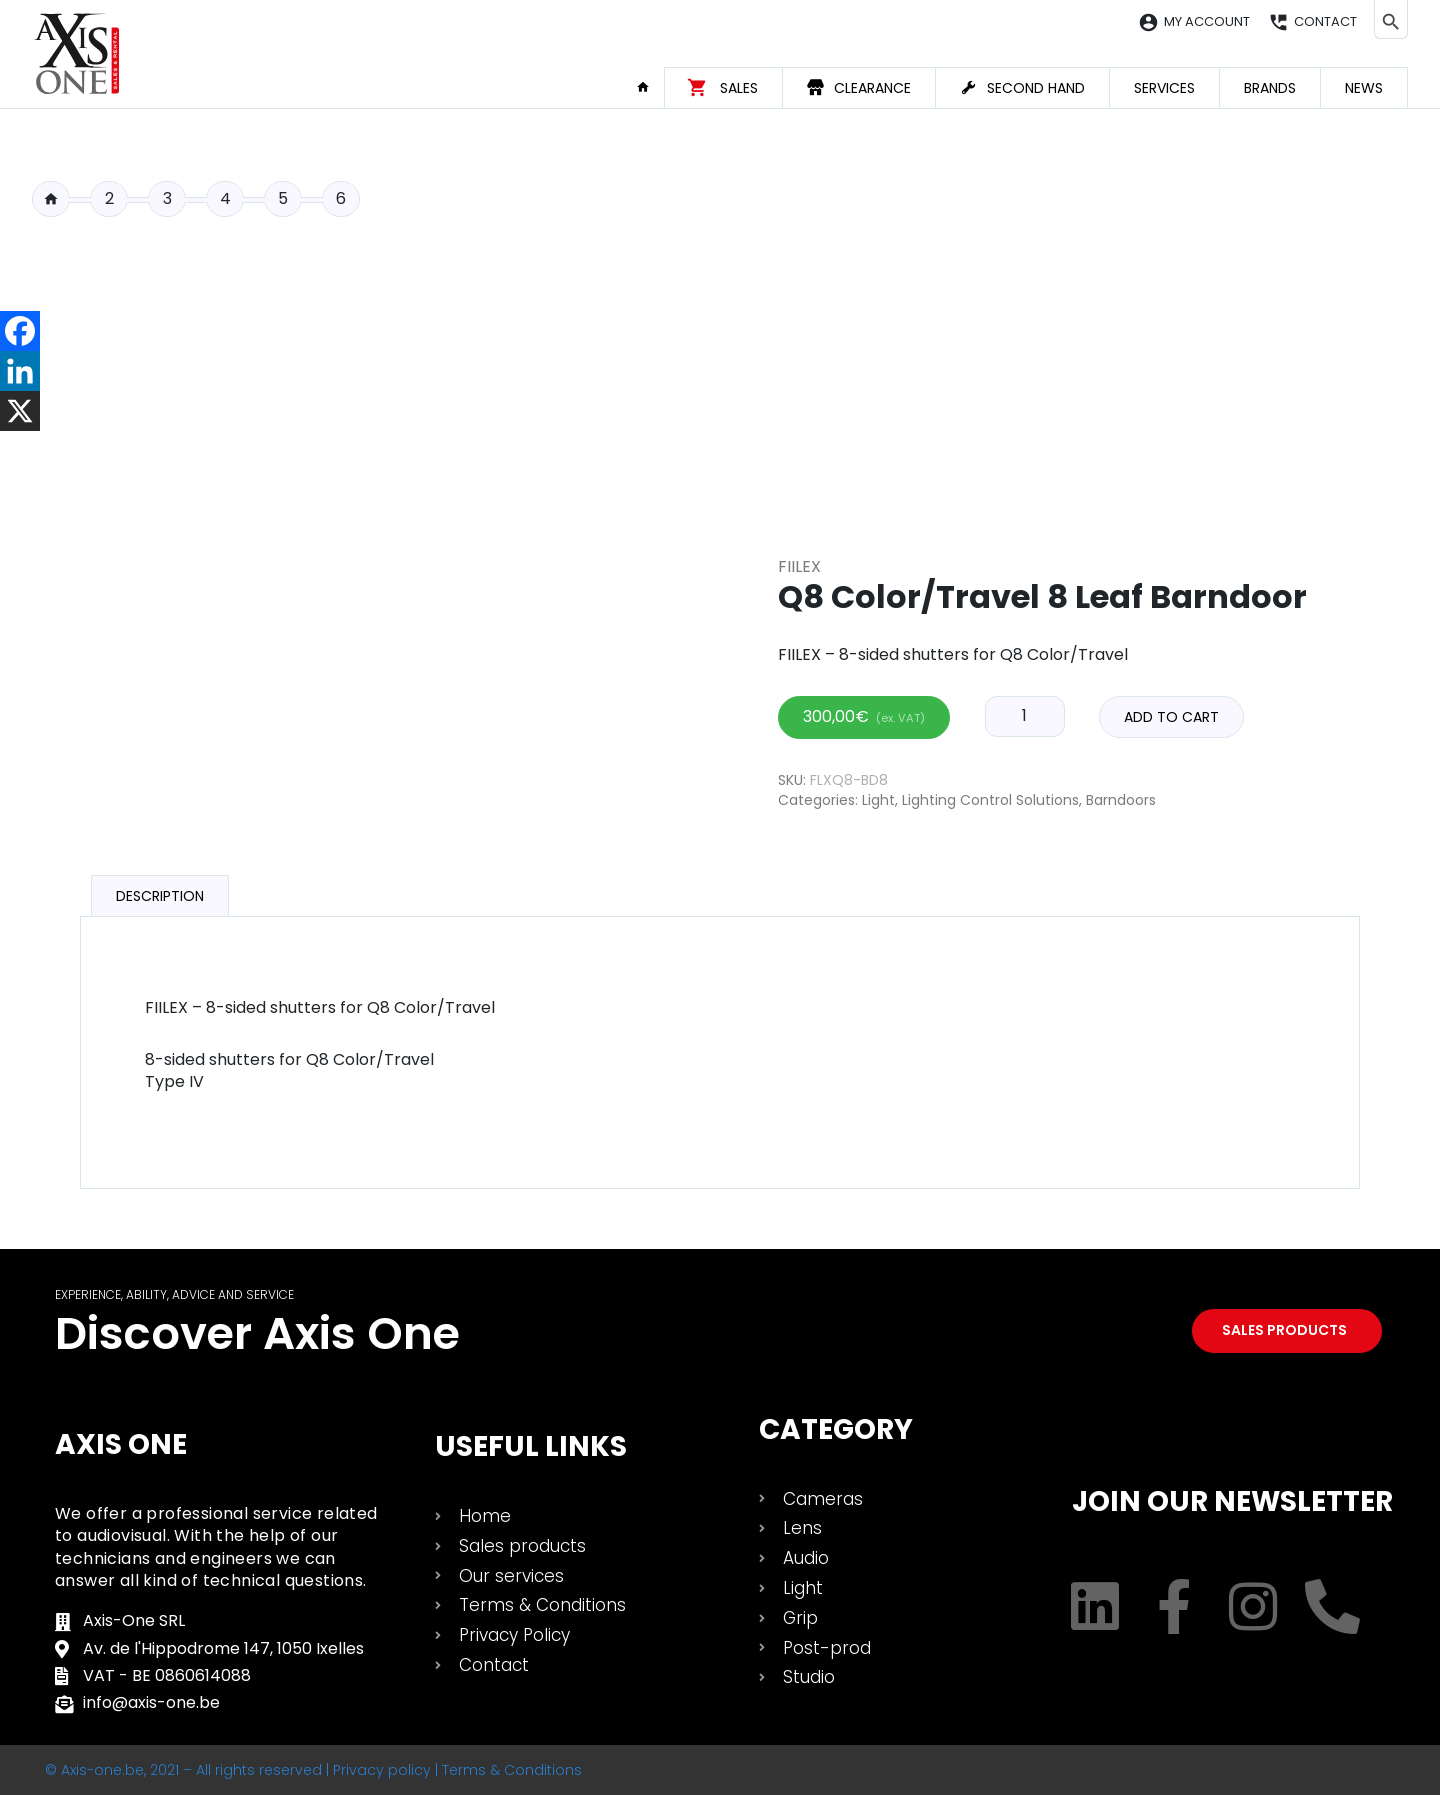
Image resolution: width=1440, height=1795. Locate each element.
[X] (20, 411)
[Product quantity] (1025, 716)
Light (878, 800)
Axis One (121, 1444)
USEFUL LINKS (531, 1446)
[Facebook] (20, 331)
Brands (1270, 88)
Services (1164, 88)
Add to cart (1171, 717)
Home (650, 87)
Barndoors (1121, 800)
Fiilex (799, 566)
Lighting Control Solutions (990, 800)
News (1364, 88)
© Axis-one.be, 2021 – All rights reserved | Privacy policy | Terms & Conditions (313, 1770)
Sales (739, 88)
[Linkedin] (20, 371)
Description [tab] (160, 896)
